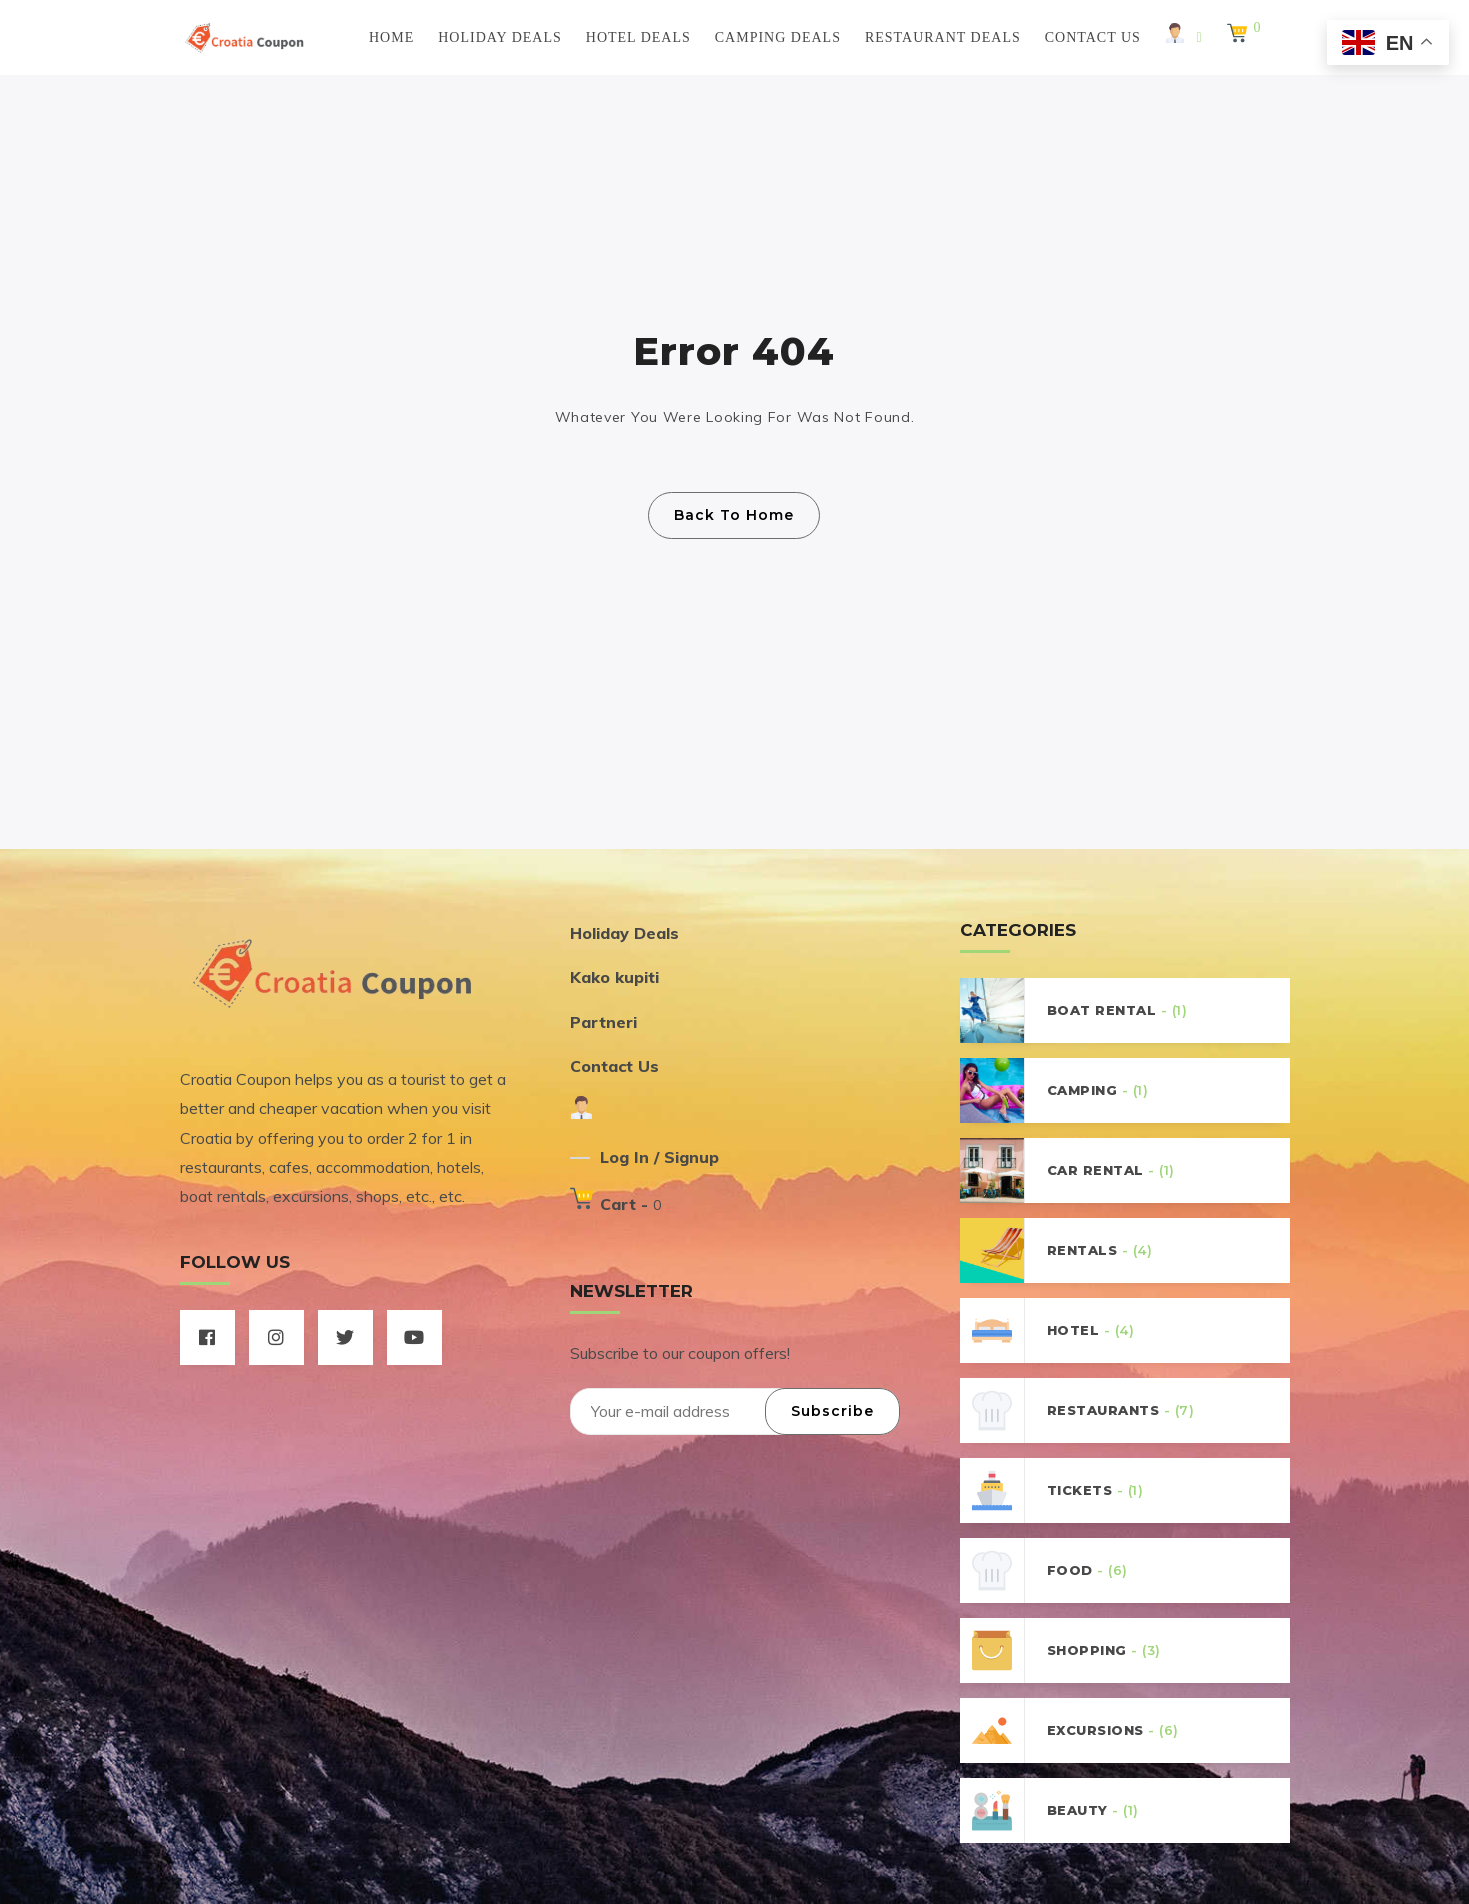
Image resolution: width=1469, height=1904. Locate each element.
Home (391, 37)
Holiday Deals (500, 37)
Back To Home (734, 515)
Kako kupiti (614, 977)
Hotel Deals (638, 37)
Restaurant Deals (943, 37)
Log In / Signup (659, 1157)
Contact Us (1093, 37)
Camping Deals (778, 37)
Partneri (603, 1022)
